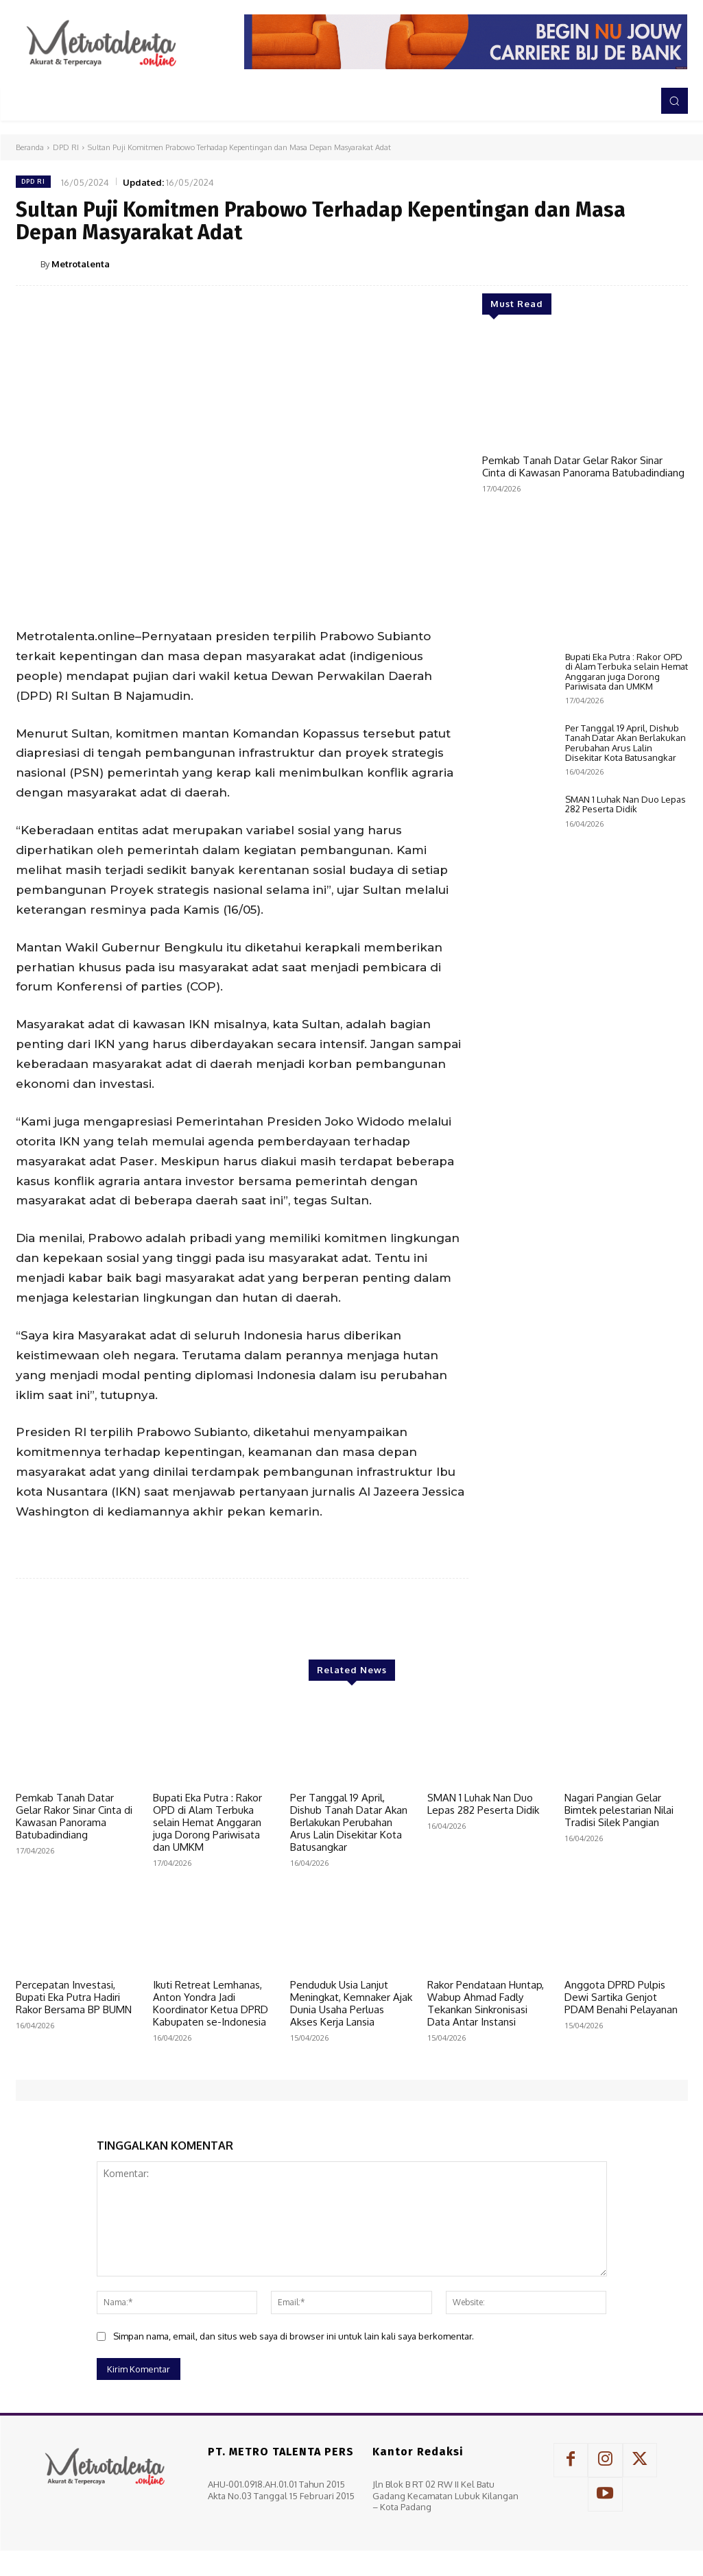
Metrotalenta (80, 263)
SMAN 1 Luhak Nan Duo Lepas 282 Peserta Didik (625, 1266)
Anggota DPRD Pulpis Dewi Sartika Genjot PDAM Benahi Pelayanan (621, 1997)
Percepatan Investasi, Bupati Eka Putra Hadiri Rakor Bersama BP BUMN (74, 1997)
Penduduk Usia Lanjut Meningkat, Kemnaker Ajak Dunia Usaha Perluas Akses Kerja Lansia (351, 2003)
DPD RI (66, 147)
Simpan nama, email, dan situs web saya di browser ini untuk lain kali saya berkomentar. (293, 2336)
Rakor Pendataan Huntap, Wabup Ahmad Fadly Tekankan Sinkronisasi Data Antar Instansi (485, 2003)
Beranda (30, 147)
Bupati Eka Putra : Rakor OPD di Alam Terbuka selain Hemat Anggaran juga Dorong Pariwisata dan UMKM (626, 1134)
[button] (674, 101)
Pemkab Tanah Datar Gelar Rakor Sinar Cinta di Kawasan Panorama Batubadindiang (583, 466)
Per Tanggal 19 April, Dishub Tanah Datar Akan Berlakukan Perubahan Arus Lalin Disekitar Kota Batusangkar (625, 1205)
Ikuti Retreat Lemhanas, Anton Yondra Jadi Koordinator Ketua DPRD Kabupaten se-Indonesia (210, 2003)
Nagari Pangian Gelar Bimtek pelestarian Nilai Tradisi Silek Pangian (619, 1810)
